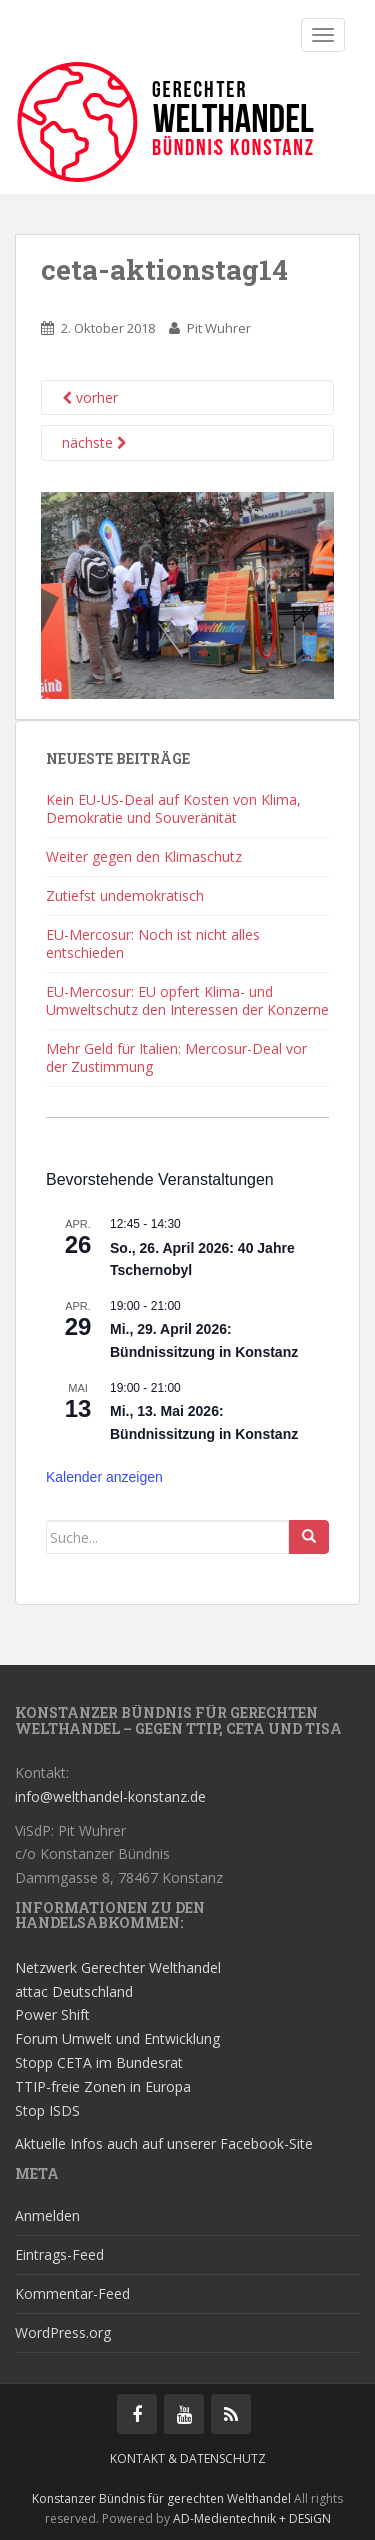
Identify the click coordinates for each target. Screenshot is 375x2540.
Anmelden (47, 2215)
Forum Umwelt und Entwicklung (117, 2038)
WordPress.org (63, 2332)
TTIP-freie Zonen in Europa (103, 2086)
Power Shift (52, 2014)
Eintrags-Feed (59, 2254)
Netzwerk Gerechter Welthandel (118, 1967)
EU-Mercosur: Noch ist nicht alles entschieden (153, 943)
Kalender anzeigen (104, 1477)
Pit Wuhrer (219, 328)
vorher (90, 397)
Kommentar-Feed (72, 2293)
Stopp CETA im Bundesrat (99, 2062)
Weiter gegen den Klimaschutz (144, 856)
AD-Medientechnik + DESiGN (252, 2518)
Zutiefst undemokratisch (125, 895)
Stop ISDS (47, 2110)
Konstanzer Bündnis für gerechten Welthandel (163, 2498)
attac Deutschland (74, 1991)
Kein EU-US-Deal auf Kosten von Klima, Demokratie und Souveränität (173, 808)
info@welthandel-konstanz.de (110, 1796)
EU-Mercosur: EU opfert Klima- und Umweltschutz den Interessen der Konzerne (187, 1000)
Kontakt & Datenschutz (188, 2458)
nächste (94, 442)
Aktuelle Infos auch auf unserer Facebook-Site (164, 2143)
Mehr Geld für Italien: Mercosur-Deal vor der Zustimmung (176, 1057)
